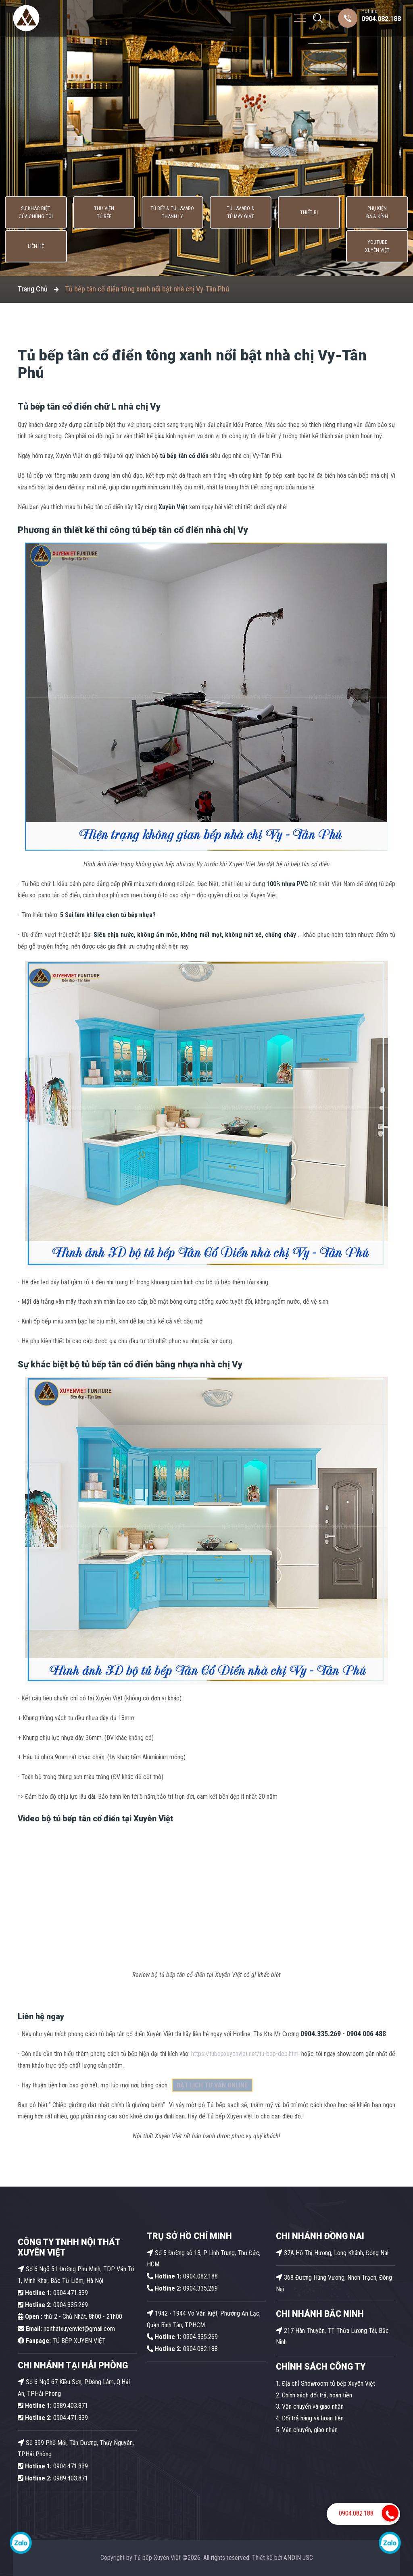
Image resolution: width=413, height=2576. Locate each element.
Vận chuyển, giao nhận (310, 2430)
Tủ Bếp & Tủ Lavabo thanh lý (129, 248)
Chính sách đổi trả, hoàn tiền (317, 2395)
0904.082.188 (381, 19)
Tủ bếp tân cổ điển (56, 407)
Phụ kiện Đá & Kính (284, 247)
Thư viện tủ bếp (77, 247)
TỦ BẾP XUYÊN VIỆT (62, 2341)
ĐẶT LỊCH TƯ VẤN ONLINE (212, 2085)
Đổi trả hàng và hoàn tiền (313, 2418)
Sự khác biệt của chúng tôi (25, 247)
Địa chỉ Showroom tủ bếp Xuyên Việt (328, 2383)
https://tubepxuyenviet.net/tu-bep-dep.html (245, 2054)
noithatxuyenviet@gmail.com (66, 2329)
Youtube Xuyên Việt (388, 247)
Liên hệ (335, 248)
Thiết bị (232, 248)
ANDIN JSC (298, 2557)
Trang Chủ (33, 289)
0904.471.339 (53, 2293)
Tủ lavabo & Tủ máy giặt (180, 247)
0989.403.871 (53, 2406)
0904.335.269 (70, 2305)
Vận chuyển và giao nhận (313, 2406)
